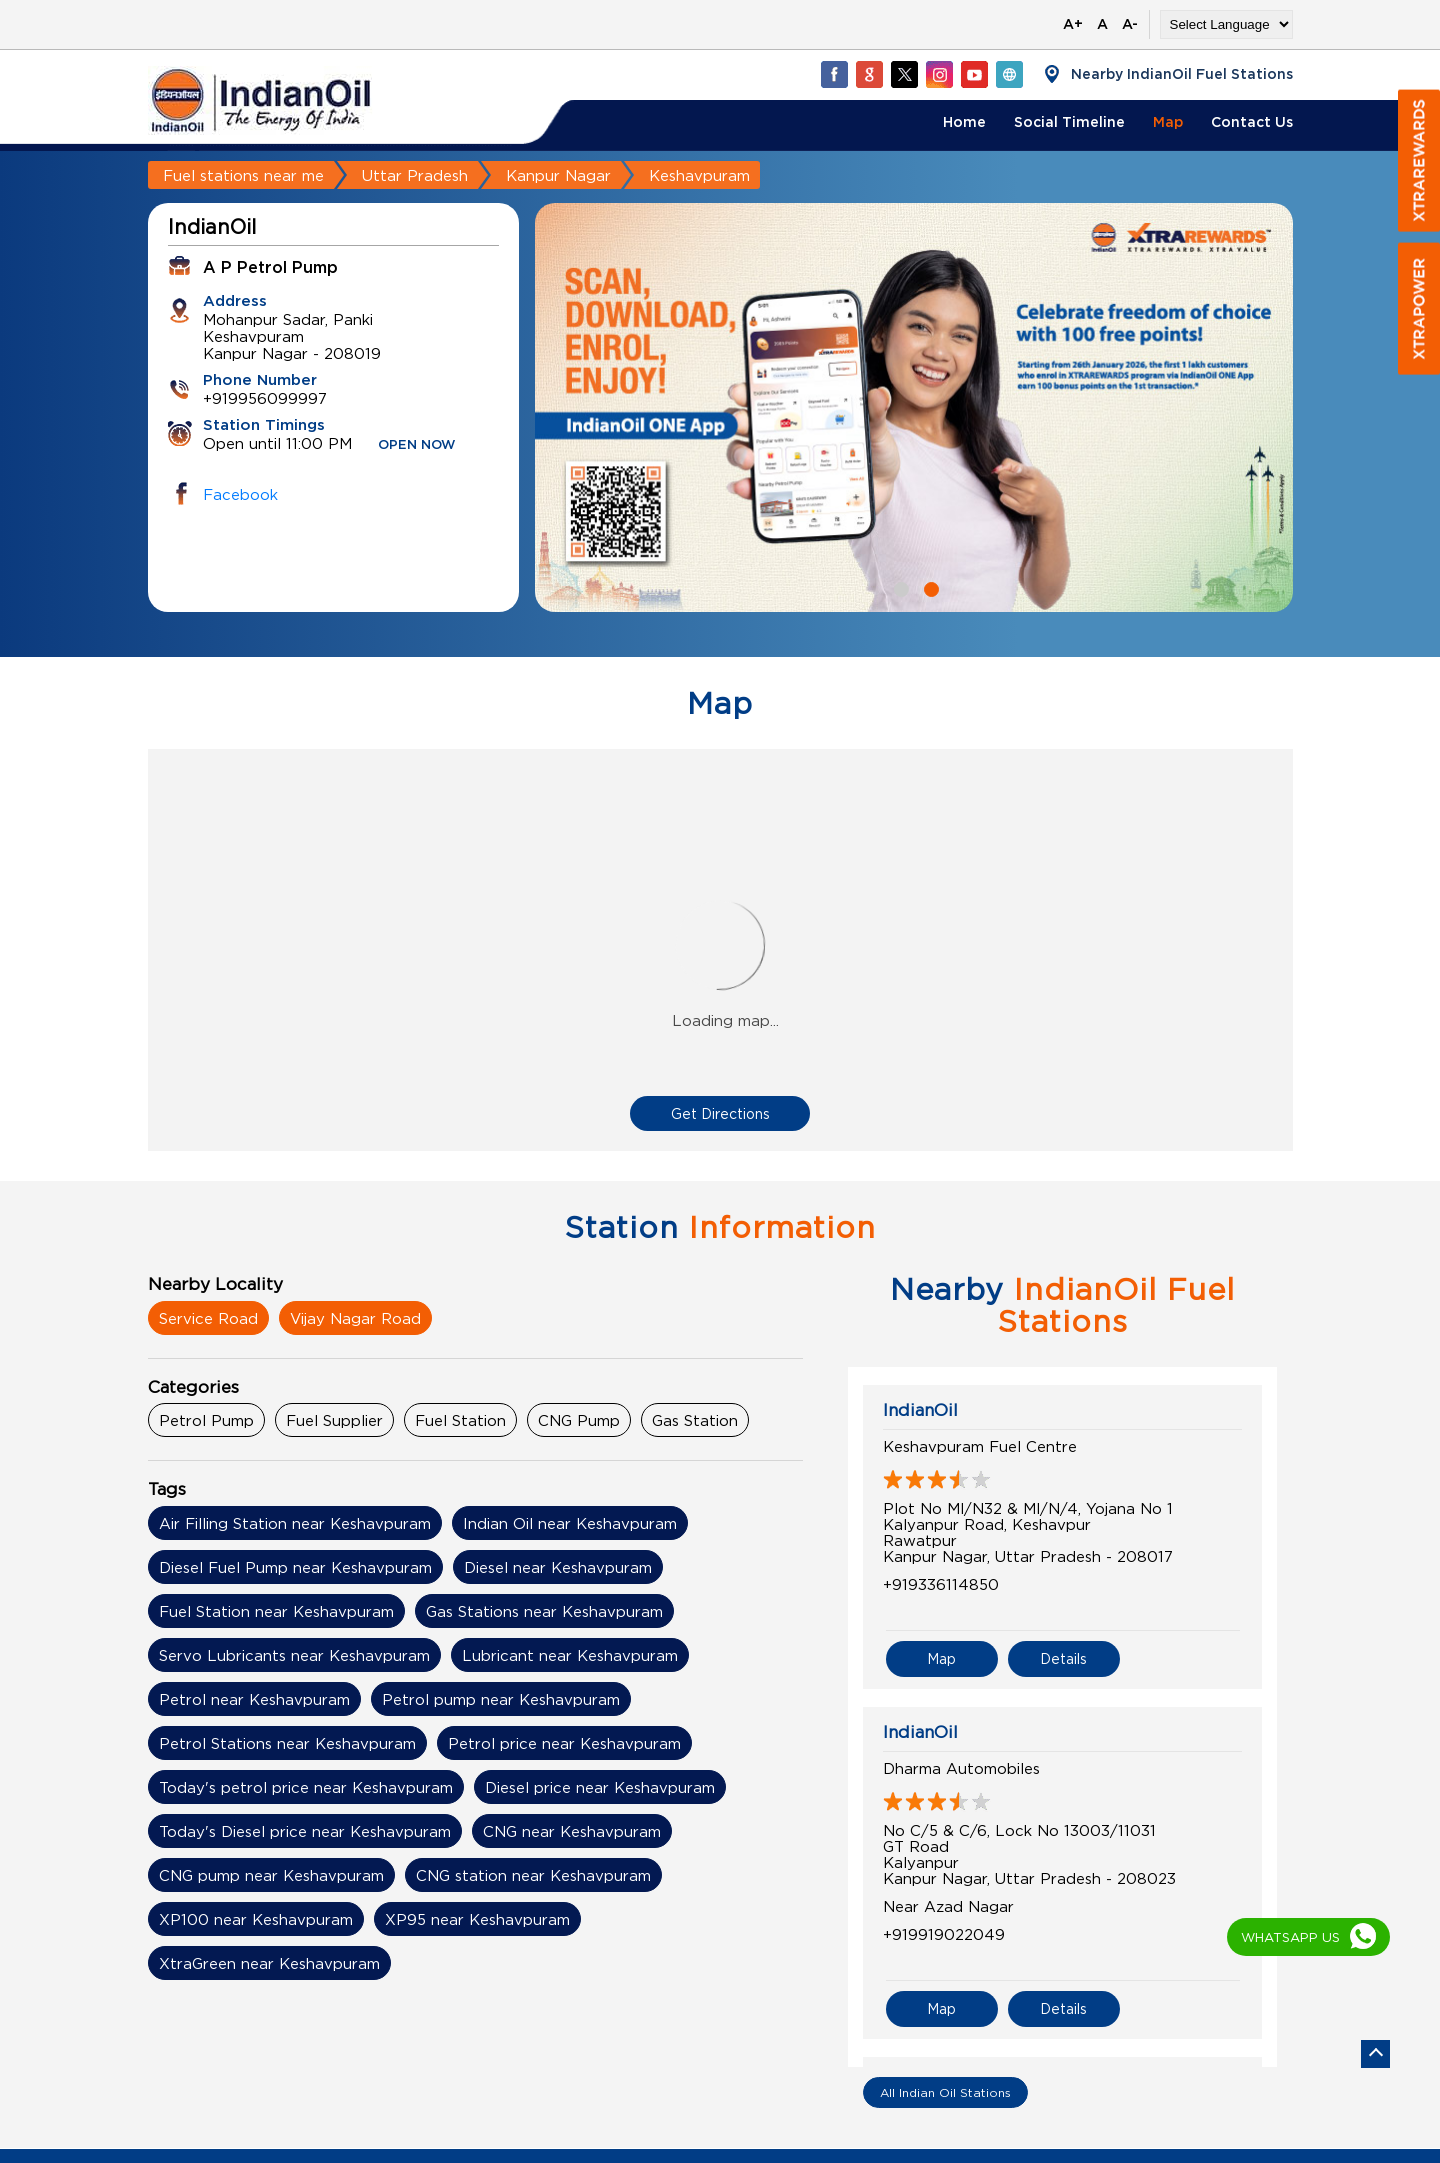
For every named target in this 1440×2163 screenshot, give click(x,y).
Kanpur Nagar (558, 175)
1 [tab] (899, 587)
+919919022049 (944, 1934)
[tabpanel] (914, 407)
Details (1063, 1658)
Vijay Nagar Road (355, 1318)
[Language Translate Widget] (1226, 24)
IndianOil (920, 1410)
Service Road (208, 1318)
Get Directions (720, 1113)
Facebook (240, 494)
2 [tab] (929, 587)
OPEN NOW (417, 445)
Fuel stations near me (243, 175)
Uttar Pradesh (415, 175)
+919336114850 (941, 1584)
